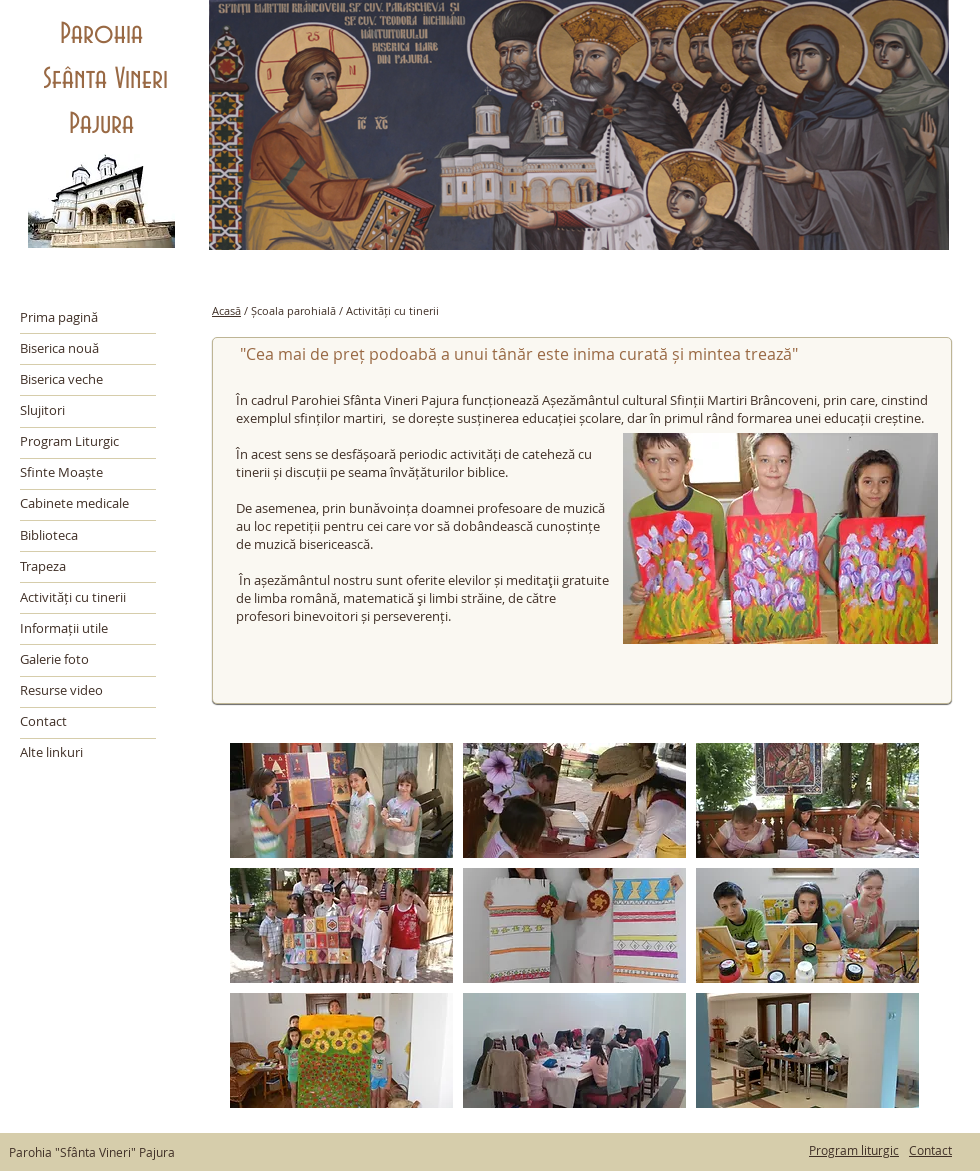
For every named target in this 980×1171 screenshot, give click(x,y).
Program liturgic (854, 1150)
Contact (930, 1150)
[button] (341, 800)
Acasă (226, 310)
